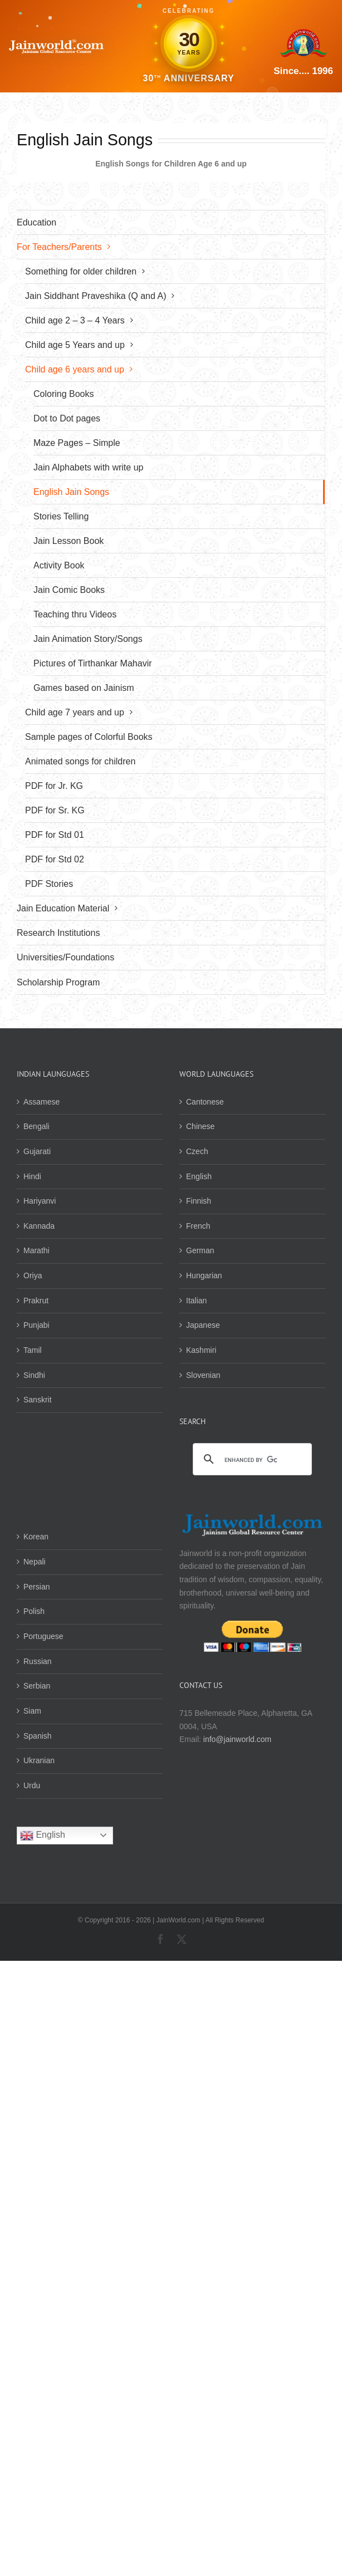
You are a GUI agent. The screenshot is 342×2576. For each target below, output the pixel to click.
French (198, 1225)
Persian (36, 1586)
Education (36, 222)
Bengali (36, 1126)
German (200, 1250)
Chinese (200, 1126)
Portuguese (43, 1636)
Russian (37, 1661)
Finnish (198, 1200)
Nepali (34, 1561)
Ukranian (39, 1760)
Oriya (32, 1275)
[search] (250, 1460)
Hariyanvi (39, 1200)
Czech (197, 1151)
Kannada (39, 1225)
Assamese (41, 1101)
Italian (196, 1300)
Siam (32, 1710)
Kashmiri (201, 1350)
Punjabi (36, 1325)
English (199, 1176)
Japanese (203, 1325)
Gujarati (37, 1151)
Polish (34, 1611)
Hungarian (204, 1275)
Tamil (32, 1350)
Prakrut (35, 1300)
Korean (35, 1536)
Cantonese (205, 1101)
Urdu (31, 1785)
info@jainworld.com (237, 1739)
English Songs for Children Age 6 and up (171, 163)
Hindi (32, 1176)
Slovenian (203, 1375)
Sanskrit (37, 1399)
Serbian (36, 1685)
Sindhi (34, 1375)
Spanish (37, 1735)
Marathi (36, 1250)
